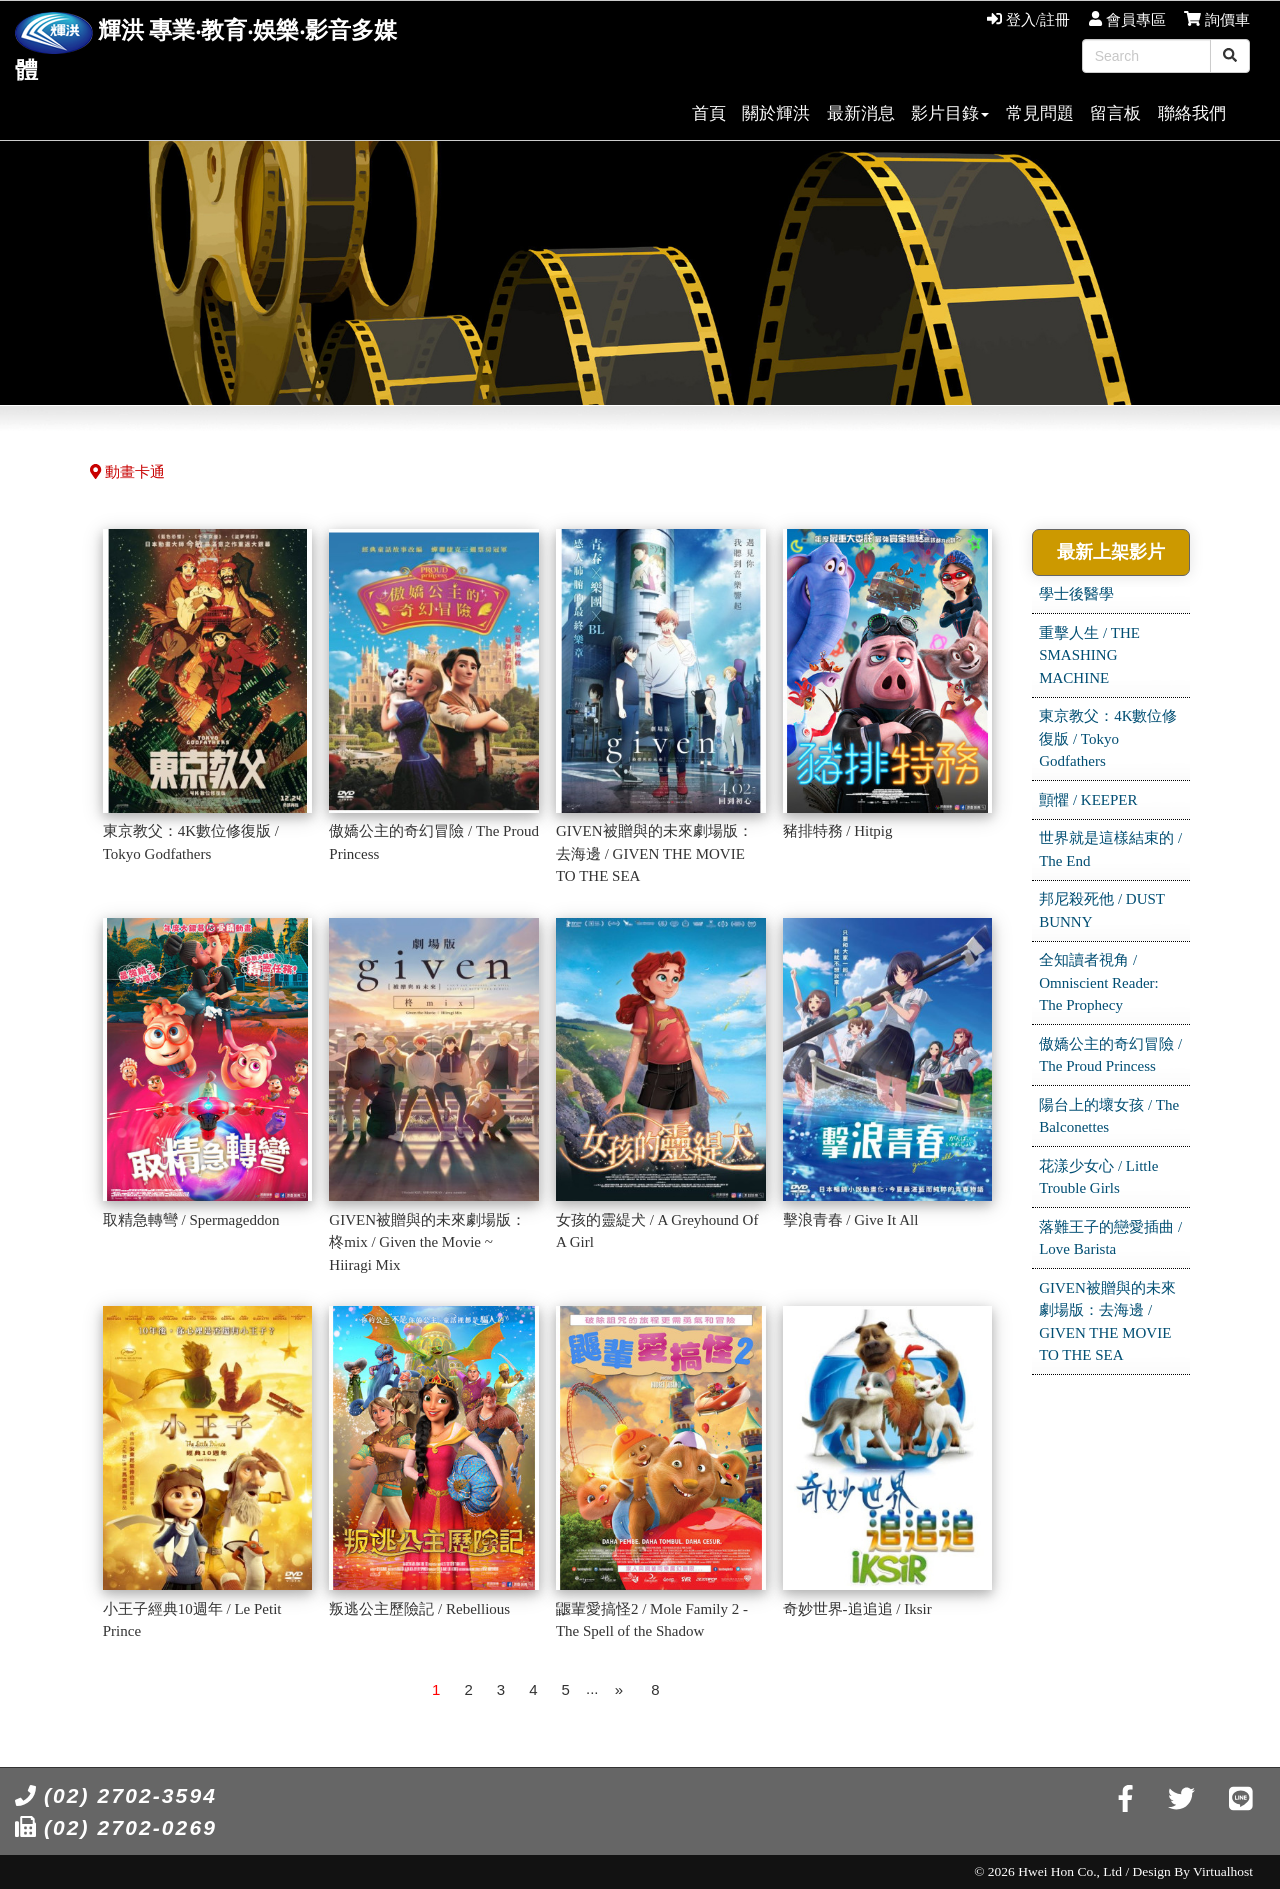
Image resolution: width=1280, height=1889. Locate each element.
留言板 (1115, 113)
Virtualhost (1223, 1871)
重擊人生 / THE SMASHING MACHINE (1089, 655)
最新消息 (861, 113)
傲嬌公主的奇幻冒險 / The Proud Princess (1110, 1055)
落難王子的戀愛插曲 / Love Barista (1110, 1238)
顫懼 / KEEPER (1088, 800)
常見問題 (1040, 113)
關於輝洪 (776, 113)
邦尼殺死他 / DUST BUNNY (1102, 910)
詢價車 (1217, 20)
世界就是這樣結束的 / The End (1110, 849)
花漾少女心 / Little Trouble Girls (1098, 1177)
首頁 (709, 113)
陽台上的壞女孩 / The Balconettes (1109, 1116)
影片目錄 (950, 113)
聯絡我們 (1192, 113)
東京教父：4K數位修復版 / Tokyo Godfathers (1108, 738)
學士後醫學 (1076, 594)
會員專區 (1127, 20)
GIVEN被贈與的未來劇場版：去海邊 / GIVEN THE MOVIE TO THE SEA (1107, 1322)
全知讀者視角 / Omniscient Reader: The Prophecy (1099, 982)
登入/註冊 (1028, 20)
